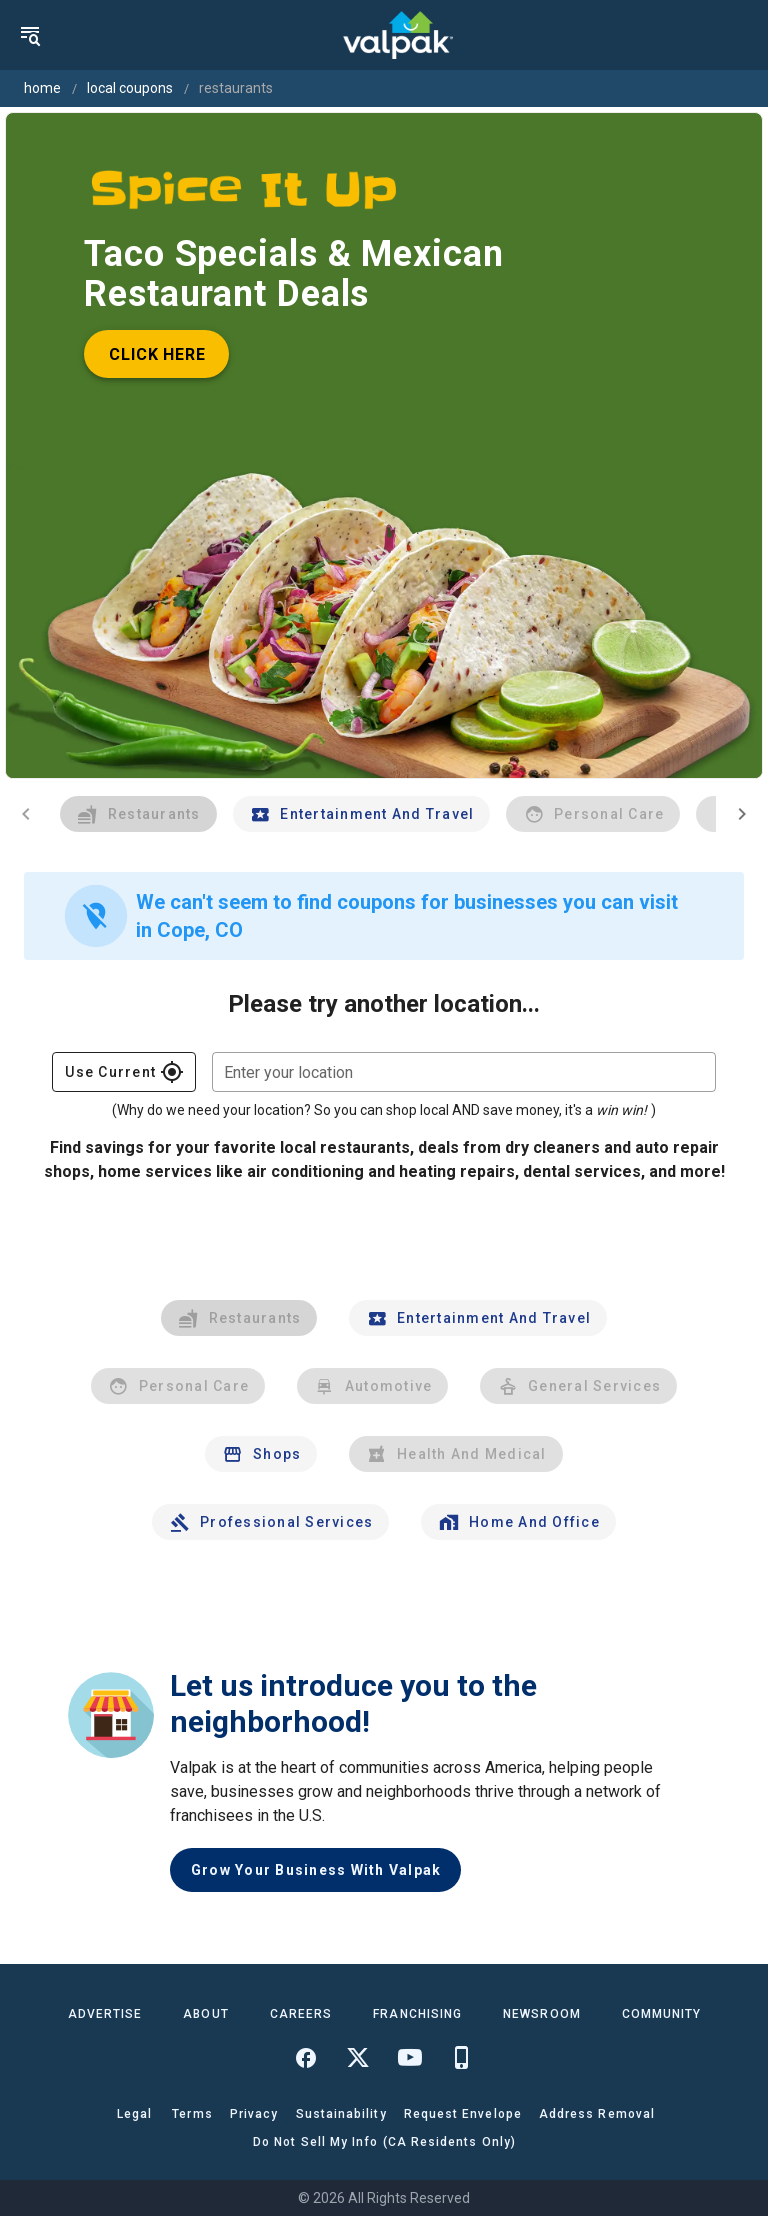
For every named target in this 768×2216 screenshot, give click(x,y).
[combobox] (464, 1072)
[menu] (30, 35)
